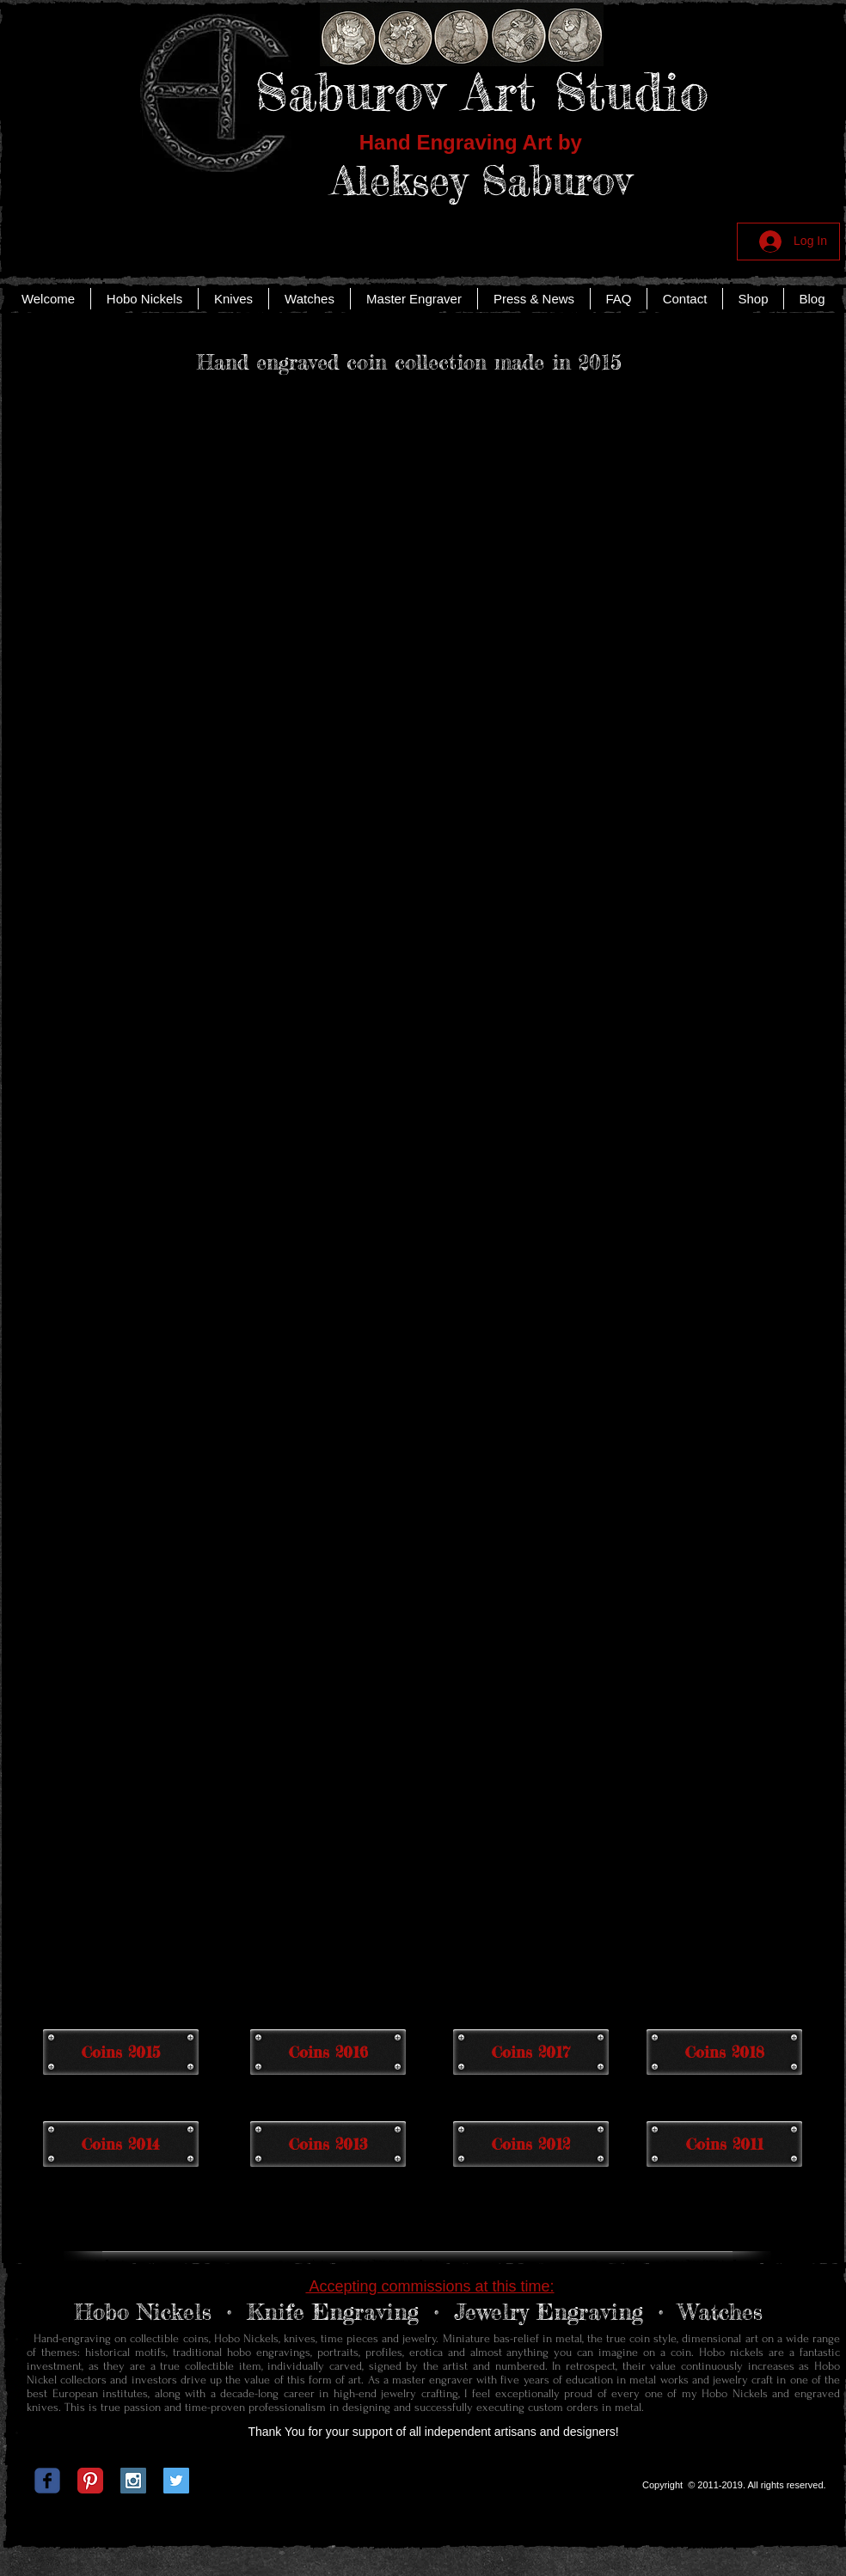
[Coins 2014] (121, 2144)
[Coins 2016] (328, 2052)
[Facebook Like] (420, 2485)
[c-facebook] (47, 2480)
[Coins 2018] (724, 2052)
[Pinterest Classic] (90, 2480)
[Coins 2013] (328, 2144)
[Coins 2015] (121, 2052)
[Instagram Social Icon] (133, 2480)
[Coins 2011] (724, 2144)
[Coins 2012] (531, 2144)
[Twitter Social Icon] (176, 2480)
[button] (110, 518)
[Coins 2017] (531, 2052)
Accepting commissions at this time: (429, 2286)
